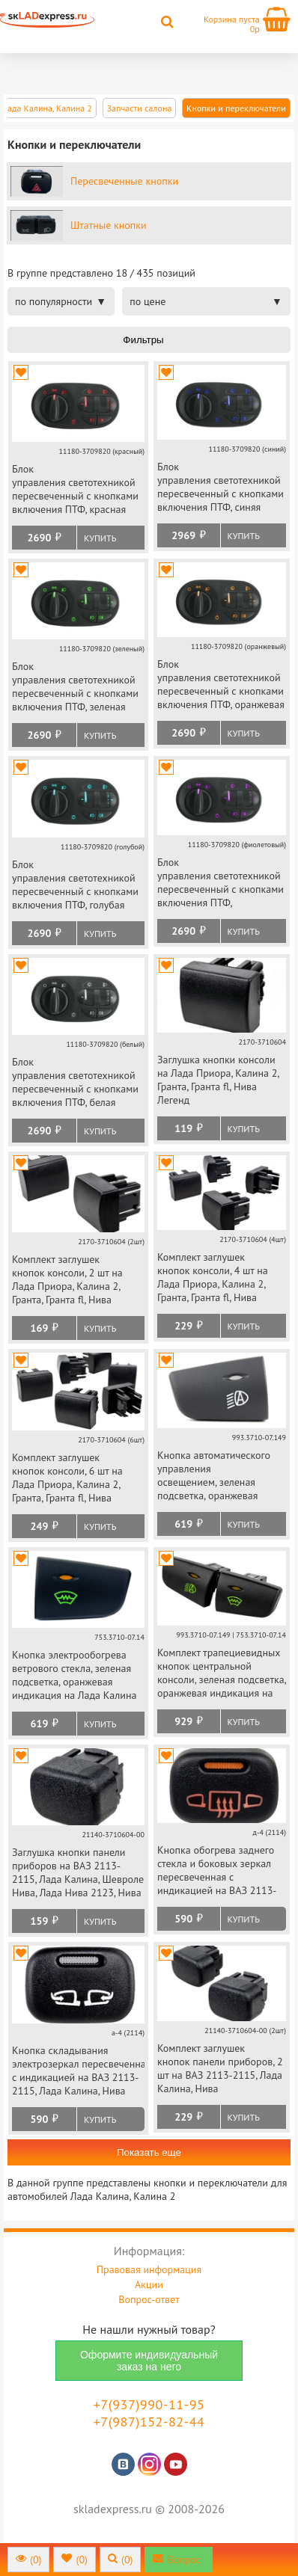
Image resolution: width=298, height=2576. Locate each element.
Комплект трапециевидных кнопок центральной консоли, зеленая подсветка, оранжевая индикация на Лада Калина (221, 1674)
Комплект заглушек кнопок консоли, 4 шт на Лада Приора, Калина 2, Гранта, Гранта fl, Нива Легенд (212, 1278)
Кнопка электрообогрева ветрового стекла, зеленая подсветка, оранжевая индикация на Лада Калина (74, 1675)
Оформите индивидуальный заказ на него (149, 2361)
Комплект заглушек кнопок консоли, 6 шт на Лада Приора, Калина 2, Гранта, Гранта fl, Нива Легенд (67, 1479)
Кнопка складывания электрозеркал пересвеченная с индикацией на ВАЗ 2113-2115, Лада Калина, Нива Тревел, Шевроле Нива (78, 2072)
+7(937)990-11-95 (149, 2404)
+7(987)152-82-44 (149, 2421)
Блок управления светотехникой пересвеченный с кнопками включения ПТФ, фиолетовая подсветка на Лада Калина (220, 883)
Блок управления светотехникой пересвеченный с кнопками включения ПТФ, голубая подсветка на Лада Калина (75, 886)
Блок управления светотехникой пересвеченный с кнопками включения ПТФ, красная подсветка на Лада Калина (75, 490)
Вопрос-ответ (148, 2299)
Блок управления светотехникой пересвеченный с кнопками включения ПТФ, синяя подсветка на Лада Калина (220, 488)
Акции (149, 2284)
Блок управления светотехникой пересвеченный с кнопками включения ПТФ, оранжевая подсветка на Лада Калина (221, 685)
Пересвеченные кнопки (124, 181)
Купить (100, 538)
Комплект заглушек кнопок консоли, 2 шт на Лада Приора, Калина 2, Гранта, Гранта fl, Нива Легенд (67, 1280)
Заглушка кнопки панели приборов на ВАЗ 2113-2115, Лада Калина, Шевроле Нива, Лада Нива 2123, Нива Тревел (78, 1873)
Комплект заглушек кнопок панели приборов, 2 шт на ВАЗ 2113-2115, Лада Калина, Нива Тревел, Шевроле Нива (220, 2069)
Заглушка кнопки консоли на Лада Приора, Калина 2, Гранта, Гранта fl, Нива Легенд (218, 1080)
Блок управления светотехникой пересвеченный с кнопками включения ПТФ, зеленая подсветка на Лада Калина (75, 688)
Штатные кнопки (108, 225)
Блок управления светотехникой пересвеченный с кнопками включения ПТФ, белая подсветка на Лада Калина (75, 1083)
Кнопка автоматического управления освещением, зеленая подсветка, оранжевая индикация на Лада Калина (219, 1476)
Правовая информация (149, 2269)
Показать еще (149, 2152)
